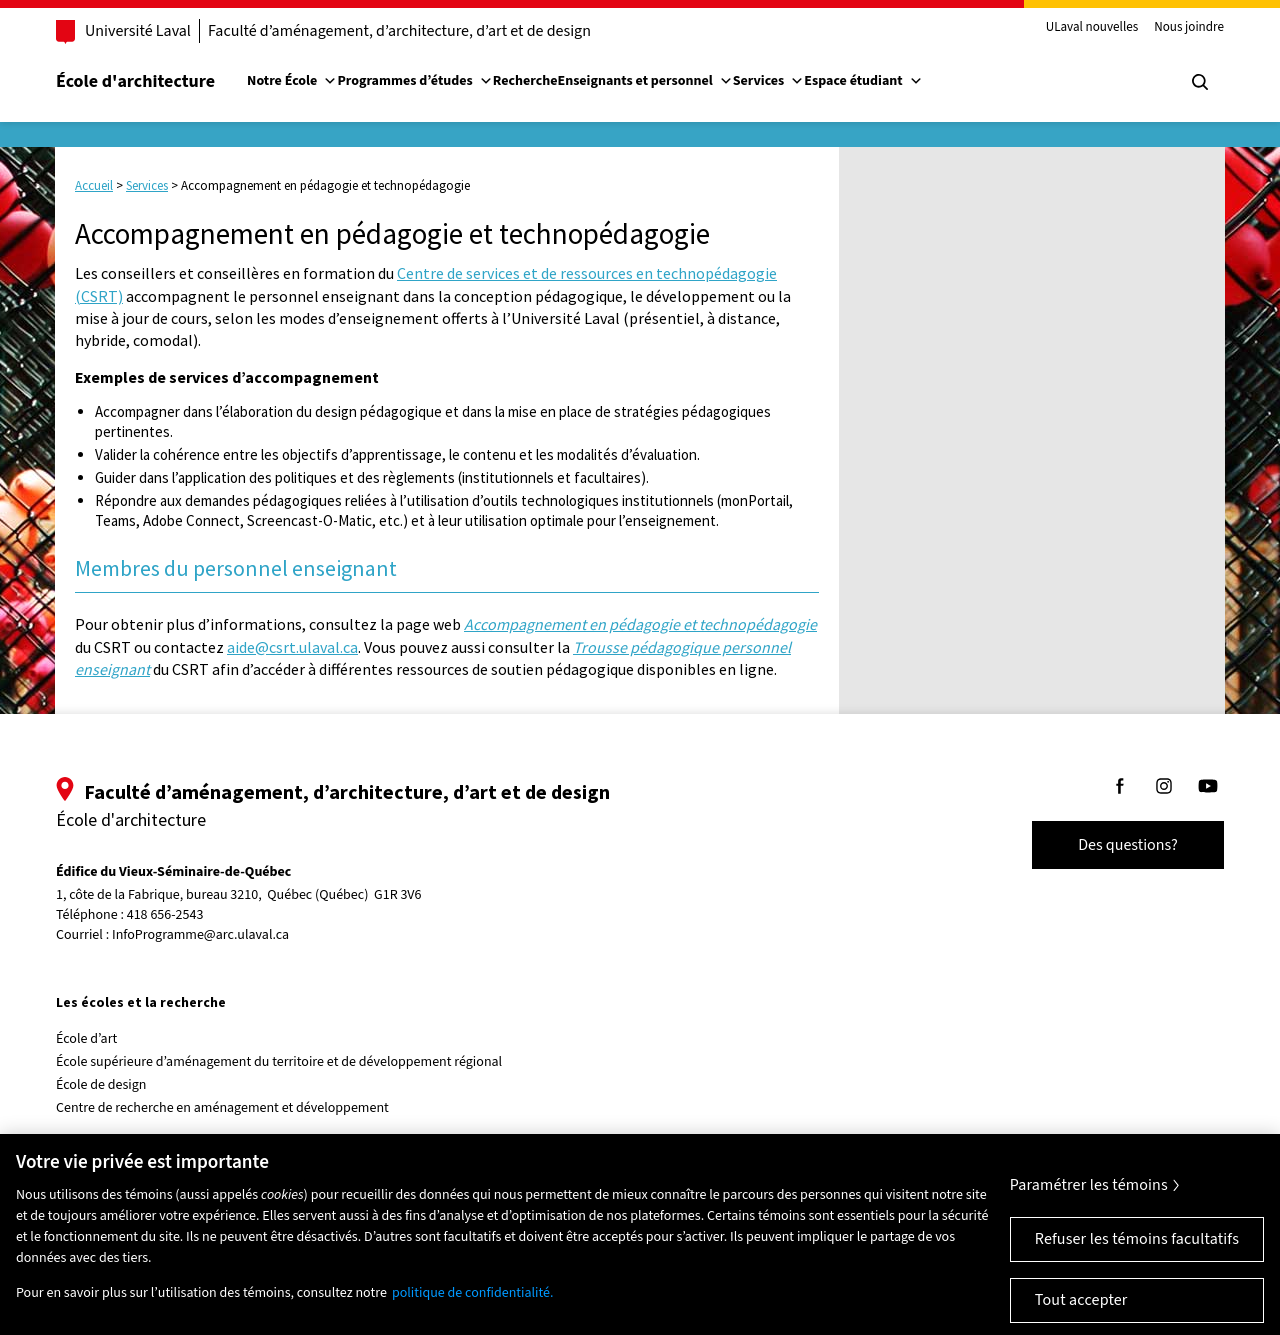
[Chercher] (1200, 82)
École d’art (86, 1039)
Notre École (292, 81)
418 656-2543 (165, 915)
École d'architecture (135, 81)
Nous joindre (1189, 28)
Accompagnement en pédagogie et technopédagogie (640, 624)
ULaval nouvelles (1092, 28)
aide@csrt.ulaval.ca (292, 647)
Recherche (525, 81)
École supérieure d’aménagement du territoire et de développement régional (279, 1062)
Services (769, 81)
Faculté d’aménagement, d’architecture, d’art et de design (399, 31)
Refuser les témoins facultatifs (1137, 1251)
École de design (101, 1085)
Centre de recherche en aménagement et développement (222, 1108)
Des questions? (1128, 845)
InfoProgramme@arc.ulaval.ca (200, 935)
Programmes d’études (414, 81)
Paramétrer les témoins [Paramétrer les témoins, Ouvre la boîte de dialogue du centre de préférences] (1089, 1197)
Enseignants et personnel (644, 81)
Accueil (94, 185)
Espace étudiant (863, 81)
